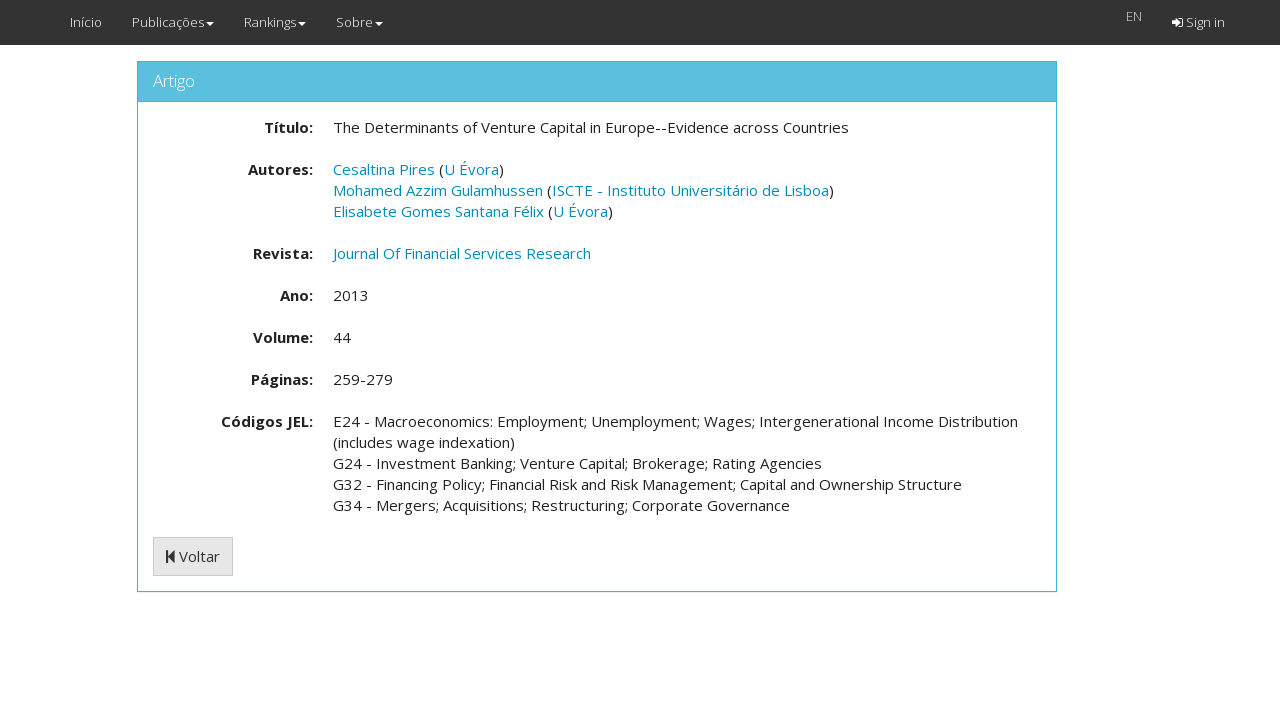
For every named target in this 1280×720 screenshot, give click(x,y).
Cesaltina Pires (384, 169)
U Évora (471, 169)
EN (1134, 16)
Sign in (1198, 22)
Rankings (275, 22)
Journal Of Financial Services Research (462, 253)
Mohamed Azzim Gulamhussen (438, 190)
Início (86, 22)
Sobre (359, 22)
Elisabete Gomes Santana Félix (438, 211)
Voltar (193, 556)
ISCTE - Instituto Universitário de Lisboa (690, 190)
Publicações (173, 22)
